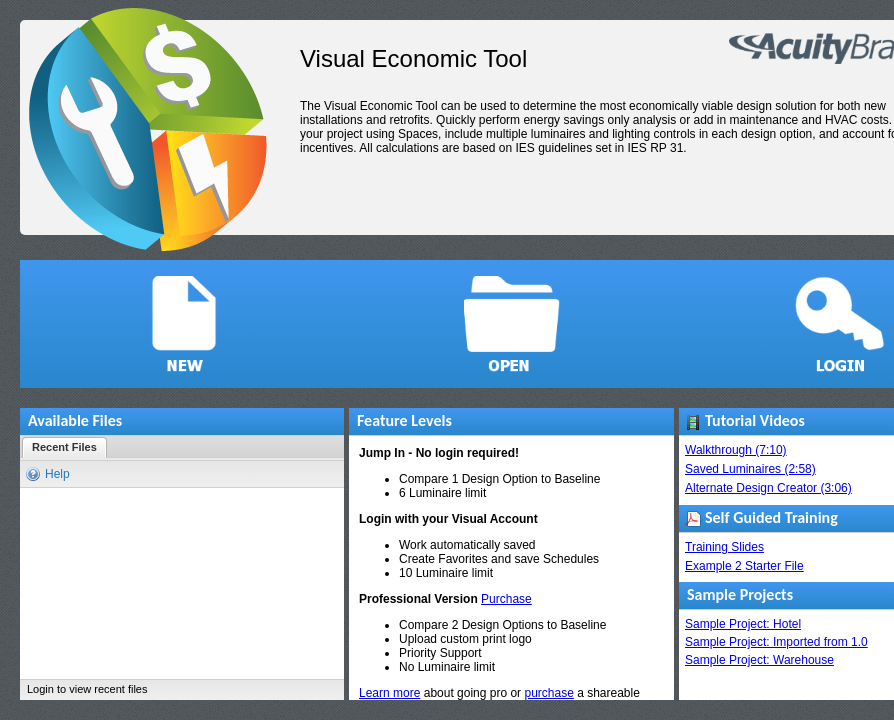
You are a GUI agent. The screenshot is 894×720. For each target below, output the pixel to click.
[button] (184, 324)
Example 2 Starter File (744, 566)
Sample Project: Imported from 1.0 (776, 642)
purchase (548, 693)
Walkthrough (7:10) (736, 450)
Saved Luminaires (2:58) (750, 469)
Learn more (389, 693)
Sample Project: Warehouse (759, 660)
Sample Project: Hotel (743, 624)
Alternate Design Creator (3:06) (768, 488)
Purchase (506, 599)
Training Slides (724, 547)
